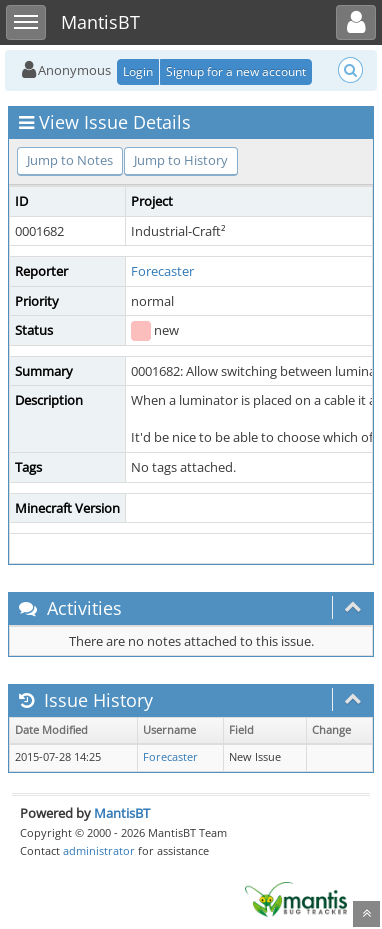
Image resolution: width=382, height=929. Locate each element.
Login (138, 71)
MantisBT (122, 813)
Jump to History (181, 160)
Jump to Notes (70, 160)
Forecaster (162, 271)
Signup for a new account (236, 71)
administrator (99, 850)
